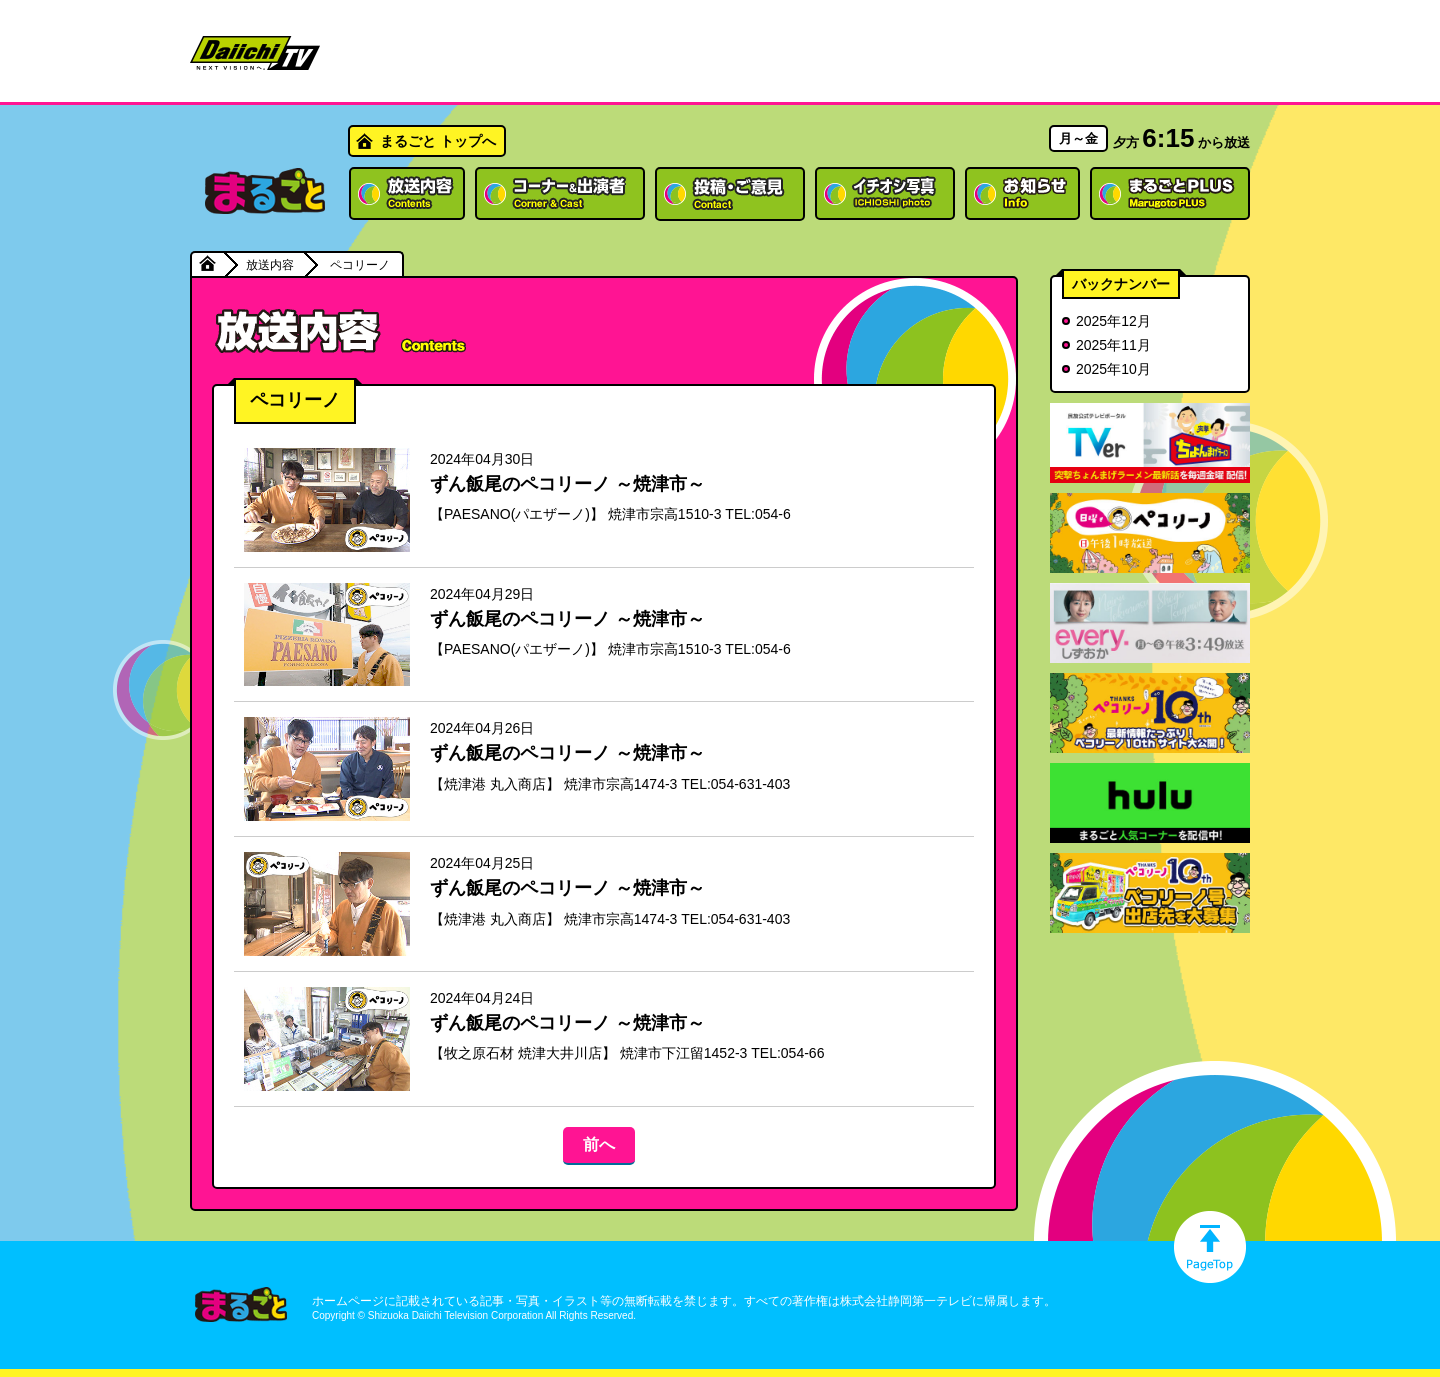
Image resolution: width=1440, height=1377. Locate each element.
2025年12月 (1113, 321)
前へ (599, 1144)
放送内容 (270, 265)
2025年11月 (1113, 345)
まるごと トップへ (438, 141)
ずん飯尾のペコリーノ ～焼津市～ (567, 484)
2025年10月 (1113, 369)
